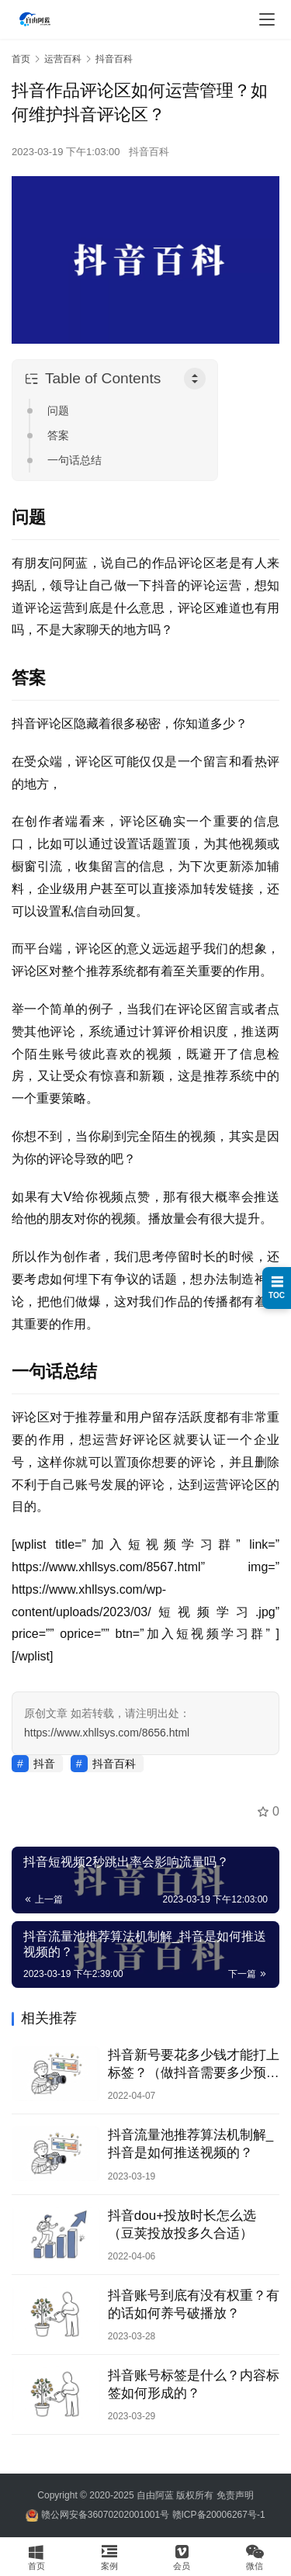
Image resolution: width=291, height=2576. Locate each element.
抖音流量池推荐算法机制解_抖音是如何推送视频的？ (190, 2144)
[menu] (267, 19)
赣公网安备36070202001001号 (105, 2514)
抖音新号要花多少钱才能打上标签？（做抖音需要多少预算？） (193, 2065)
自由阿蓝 (155, 2495)
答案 (58, 435)
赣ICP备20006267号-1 (218, 2514)
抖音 (44, 1763)
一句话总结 (74, 460)
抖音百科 (149, 152)
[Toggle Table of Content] (195, 379)
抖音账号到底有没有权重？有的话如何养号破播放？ (193, 2304)
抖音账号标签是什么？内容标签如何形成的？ (193, 2384)
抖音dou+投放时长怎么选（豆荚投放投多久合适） (182, 2224)
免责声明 (235, 2495)
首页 (21, 59)
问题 (58, 410)
